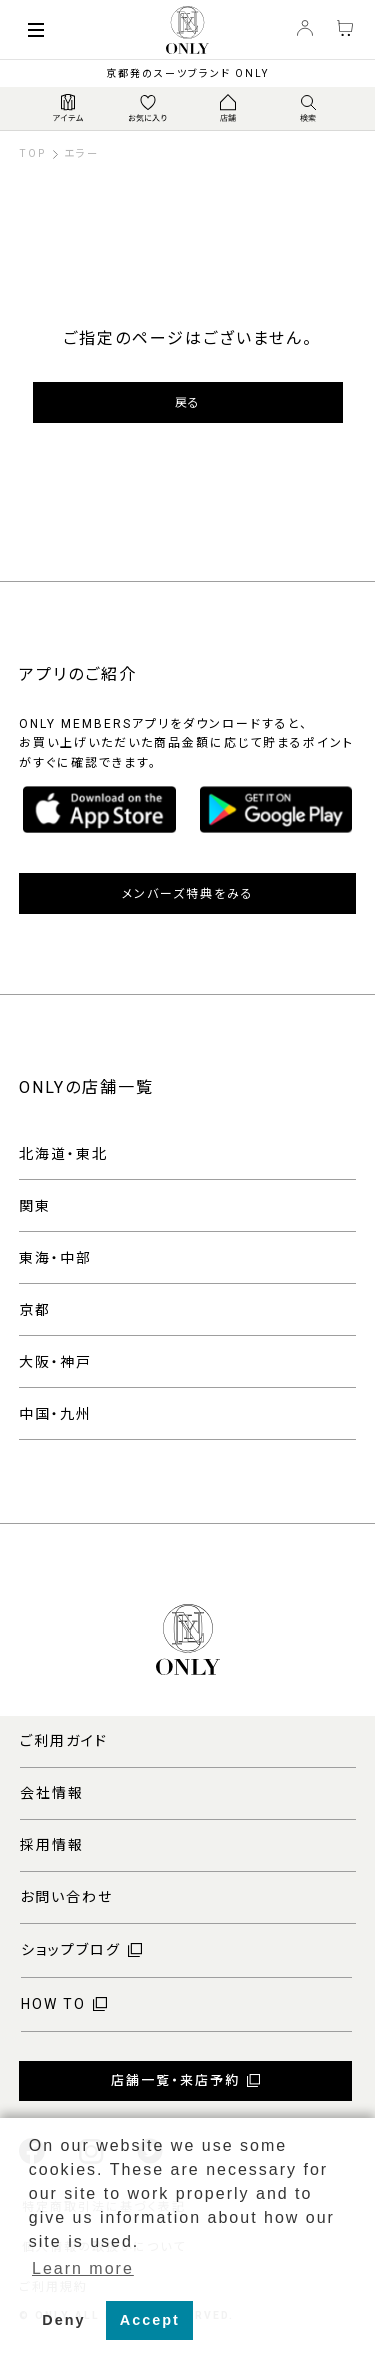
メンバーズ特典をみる (188, 894)
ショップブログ (71, 1950)
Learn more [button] (83, 2268)
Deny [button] (63, 2320)
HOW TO (53, 2004)
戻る (187, 403)
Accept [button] (150, 2320)
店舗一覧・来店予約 (175, 2080)
